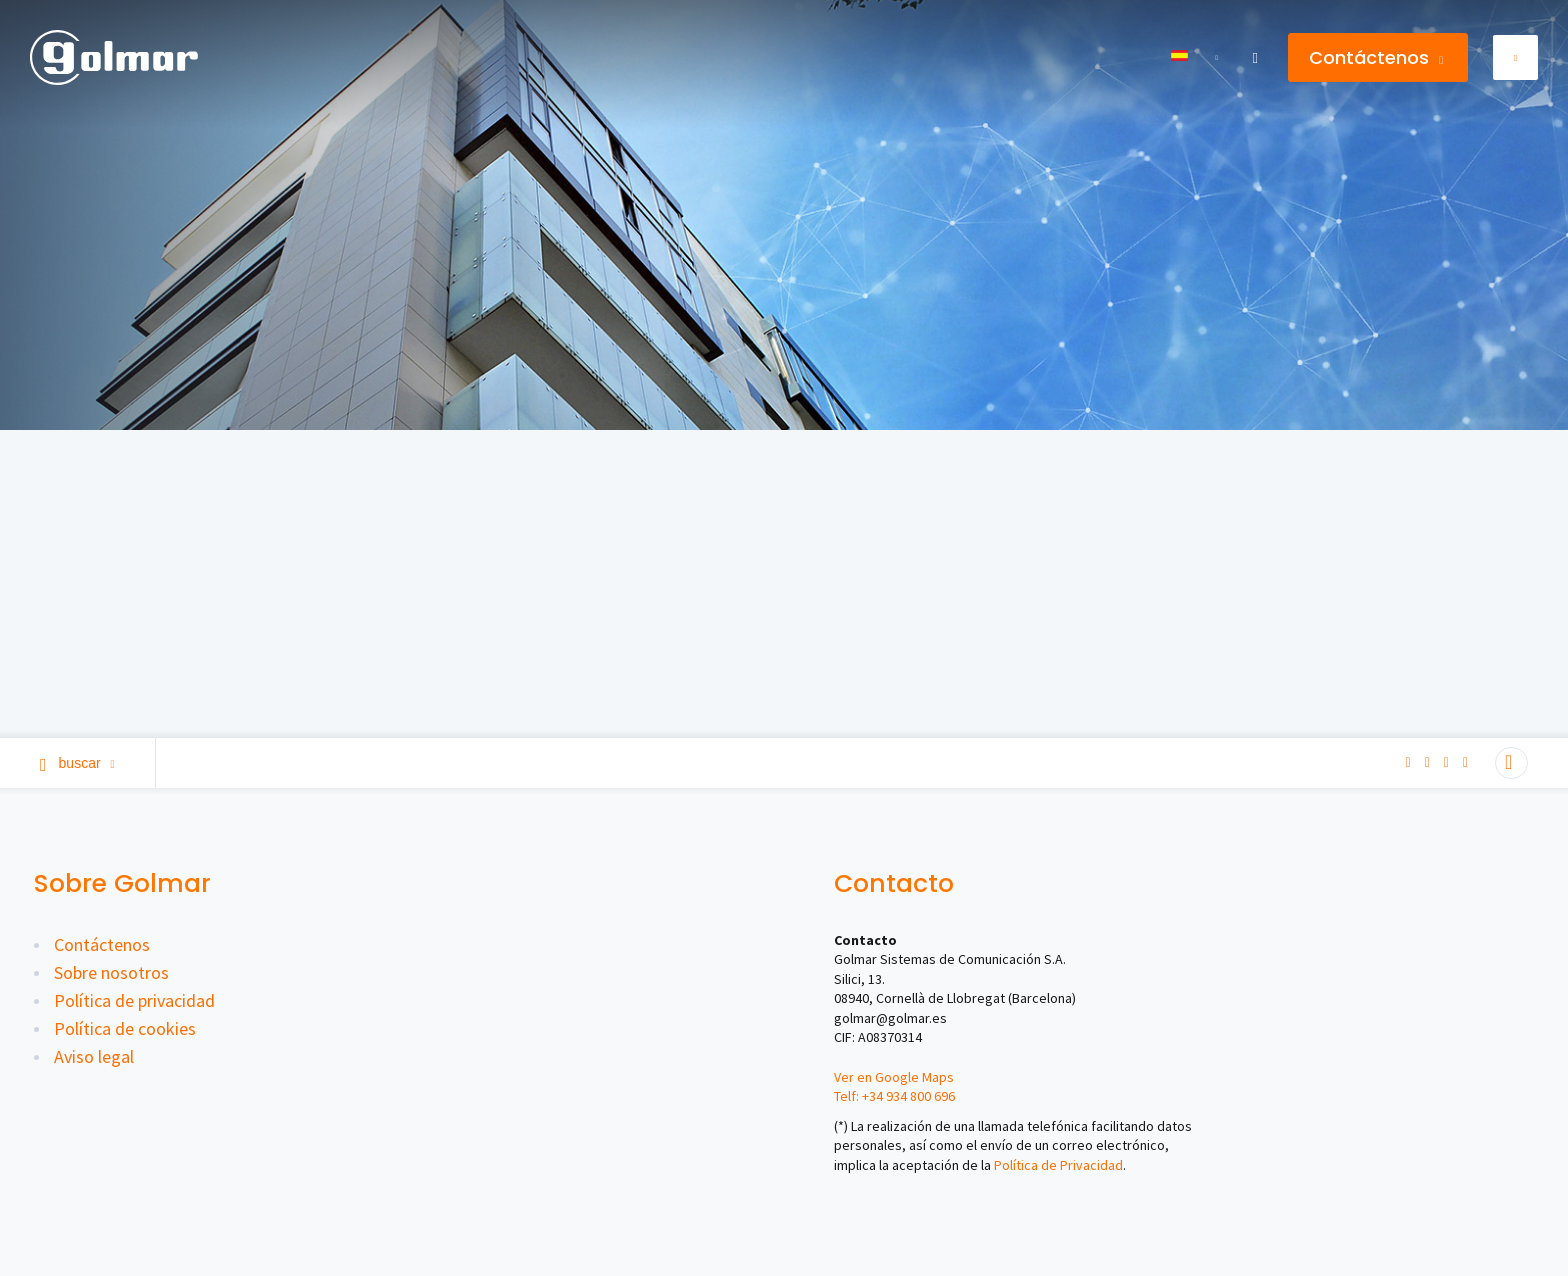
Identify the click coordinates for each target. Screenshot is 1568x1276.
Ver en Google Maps (894, 1077)
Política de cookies (125, 1028)
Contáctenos (1376, 57)
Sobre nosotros (111, 972)
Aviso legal (94, 1056)
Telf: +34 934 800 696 (894, 1096)
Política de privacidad (134, 1000)
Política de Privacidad (1058, 1165)
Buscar (77, 763)
